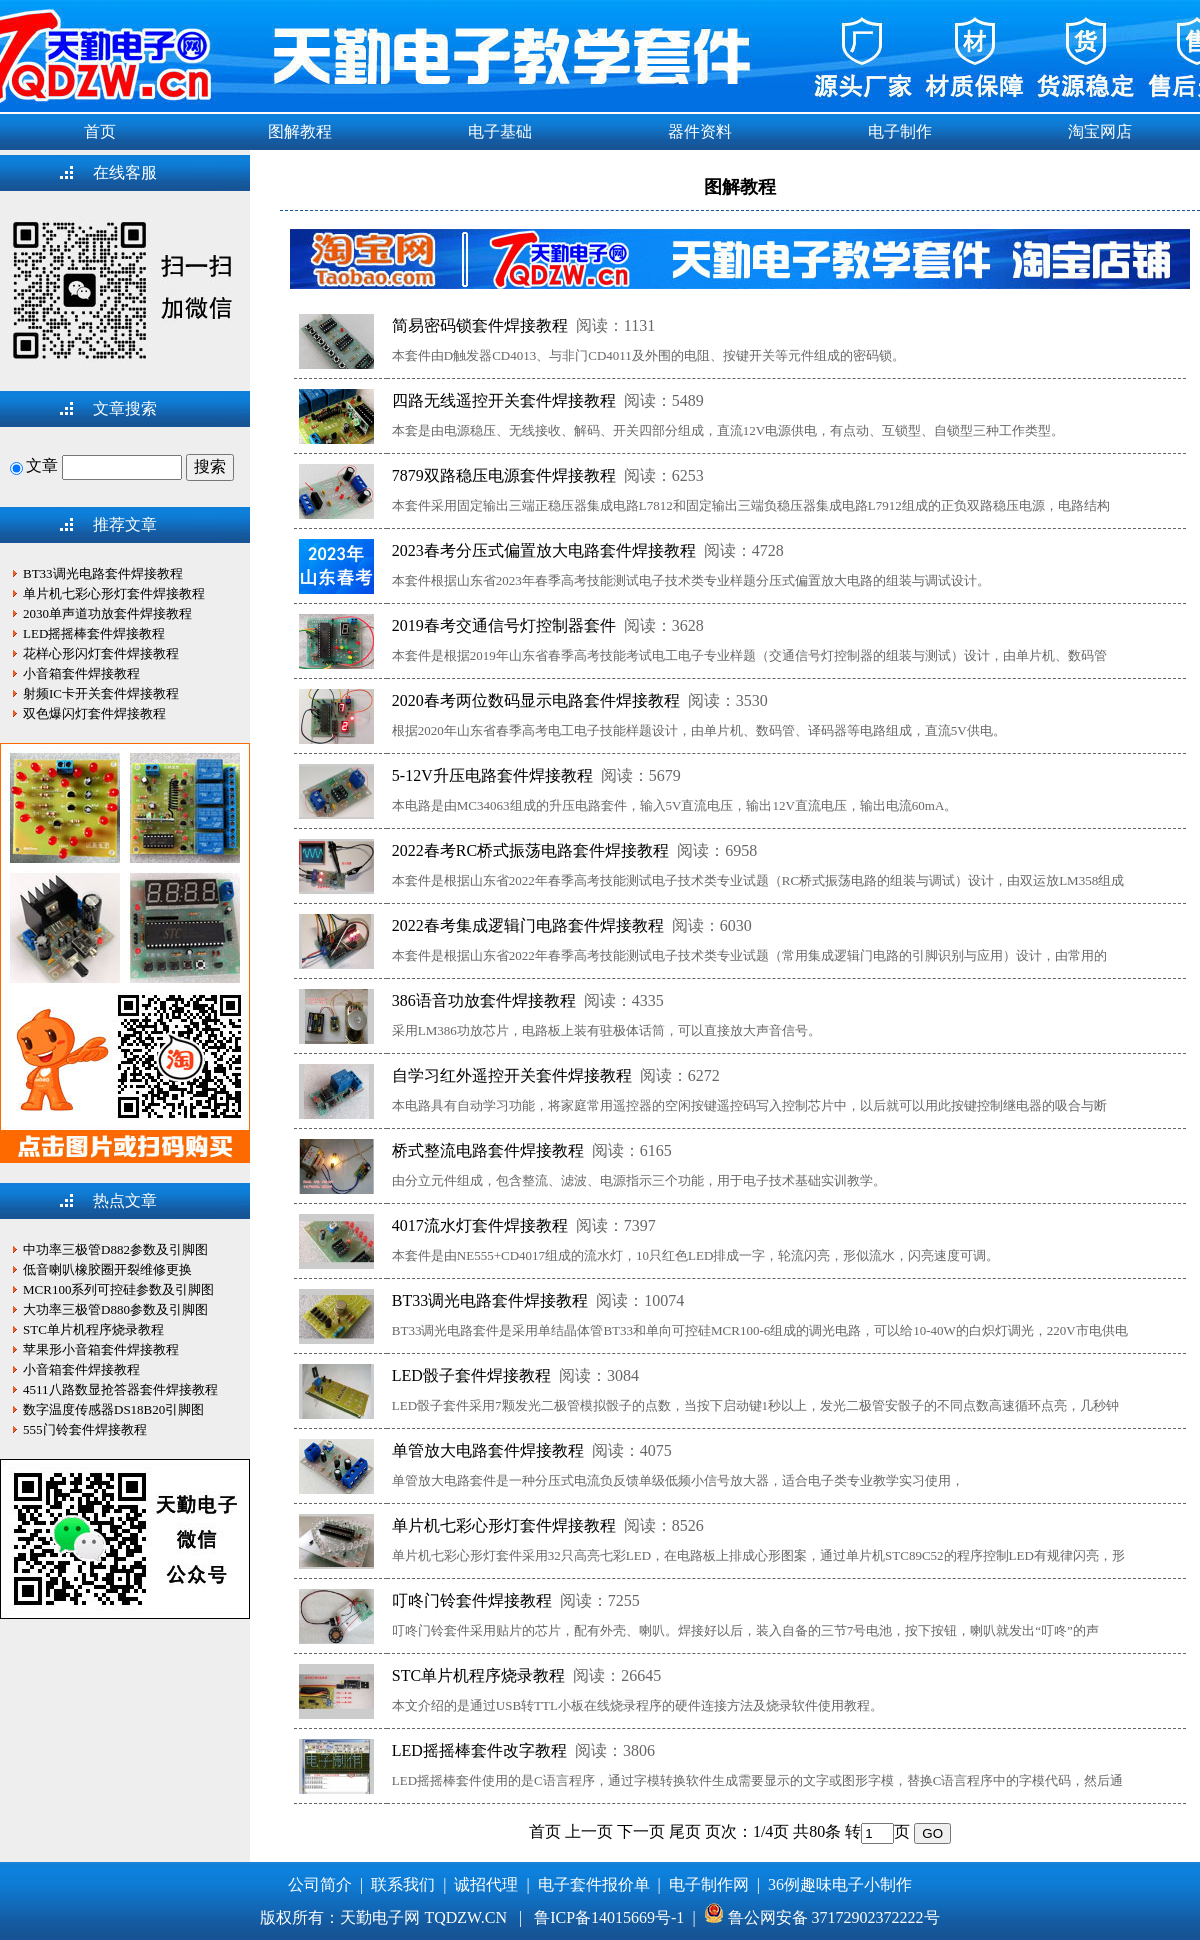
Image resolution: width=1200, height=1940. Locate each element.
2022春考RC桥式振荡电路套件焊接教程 (530, 850)
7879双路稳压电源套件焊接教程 (504, 475)
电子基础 (500, 131)
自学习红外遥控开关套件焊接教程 (512, 1075)
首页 (100, 131)
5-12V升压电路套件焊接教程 (492, 775)
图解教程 (300, 131)
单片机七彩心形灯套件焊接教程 (504, 1525)
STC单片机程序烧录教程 (478, 1675)
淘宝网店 (1100, 131)
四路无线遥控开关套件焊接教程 (504, 400)
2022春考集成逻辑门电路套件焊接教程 (528, 925)
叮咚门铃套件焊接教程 (472, 1600)
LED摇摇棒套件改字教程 (479, 1750)
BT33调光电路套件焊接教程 (490, 1300)
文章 (34, 465)
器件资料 (700, 131)
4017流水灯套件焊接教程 (480, 1225)
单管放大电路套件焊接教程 (488, 1450)
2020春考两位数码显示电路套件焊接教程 (536, 700)
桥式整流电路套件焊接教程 (488, 1150)
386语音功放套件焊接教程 (484, 1000)
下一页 (641, 1831)
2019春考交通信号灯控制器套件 (504, 625)
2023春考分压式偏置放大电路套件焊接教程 (544, 550)
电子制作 (900, 131)
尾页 (685, 1831)
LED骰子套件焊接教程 (471, 1375)
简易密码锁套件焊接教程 (480, 325)
